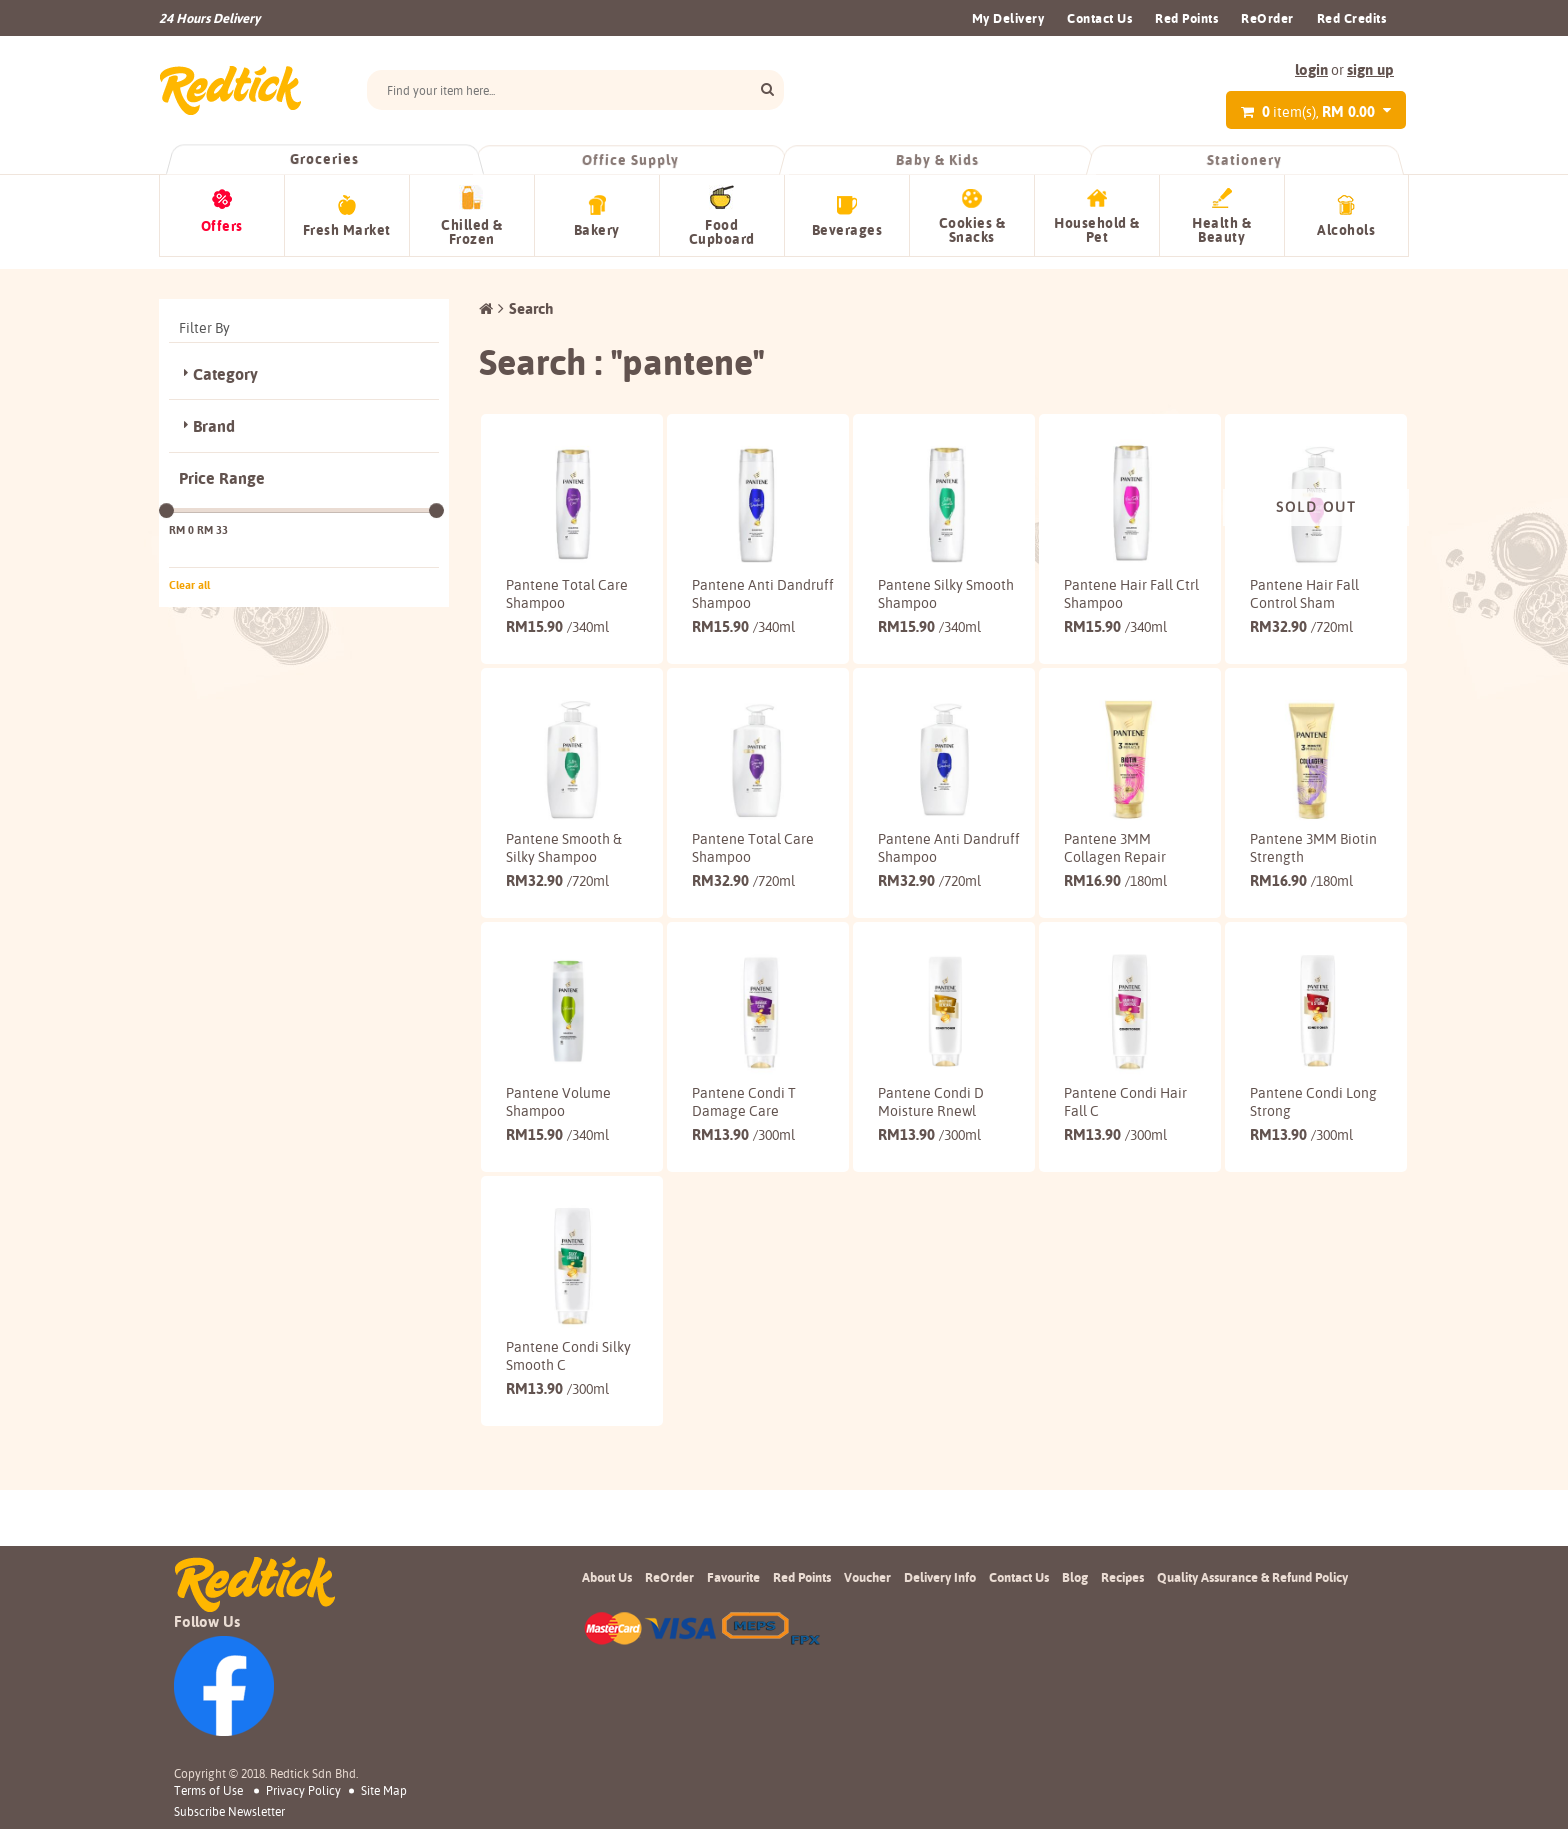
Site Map (384, 1790)
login (1311, 69)
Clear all (189, 573)
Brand (214, 415)
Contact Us (1099, 18)
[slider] (166, 498)
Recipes (1122, 1577)
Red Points (1186, 18)
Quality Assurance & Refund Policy (1252, 1577)
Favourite (733, 1577)
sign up (1370, 69)
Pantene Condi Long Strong (1313, 1124)
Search (531, 296)
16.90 (1115, 885)
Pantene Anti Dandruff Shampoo (751, 582)
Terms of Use (208, 1790)
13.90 (743, 1156)
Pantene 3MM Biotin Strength (1313, 853)
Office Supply (631, 160)
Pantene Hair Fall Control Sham (1304, 582)
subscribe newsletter (229, 1812)
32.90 (1301, 614)
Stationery (1244, 160)
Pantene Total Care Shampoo (567, 582)
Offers (222, 226)
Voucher (867, 1577)
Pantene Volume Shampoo (558, 1124)
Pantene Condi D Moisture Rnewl (931, 1124)
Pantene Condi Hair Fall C (1125, 1124)
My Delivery (1008, 18)
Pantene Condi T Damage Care (744, 1124)
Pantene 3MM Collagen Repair (1115, 853)
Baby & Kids (938, 160)
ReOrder (1267, 18)
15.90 (557, 614)
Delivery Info (940, 1577)
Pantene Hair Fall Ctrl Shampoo (1118, 582)
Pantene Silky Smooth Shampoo (933, 582)
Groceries (324, 159)
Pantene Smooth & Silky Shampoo (564, 853)
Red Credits (1352, 18)
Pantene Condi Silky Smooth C (568, 1395)
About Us (607, 1577)
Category (225, 362)
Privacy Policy (303, 1790)
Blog (1075, 1577)
